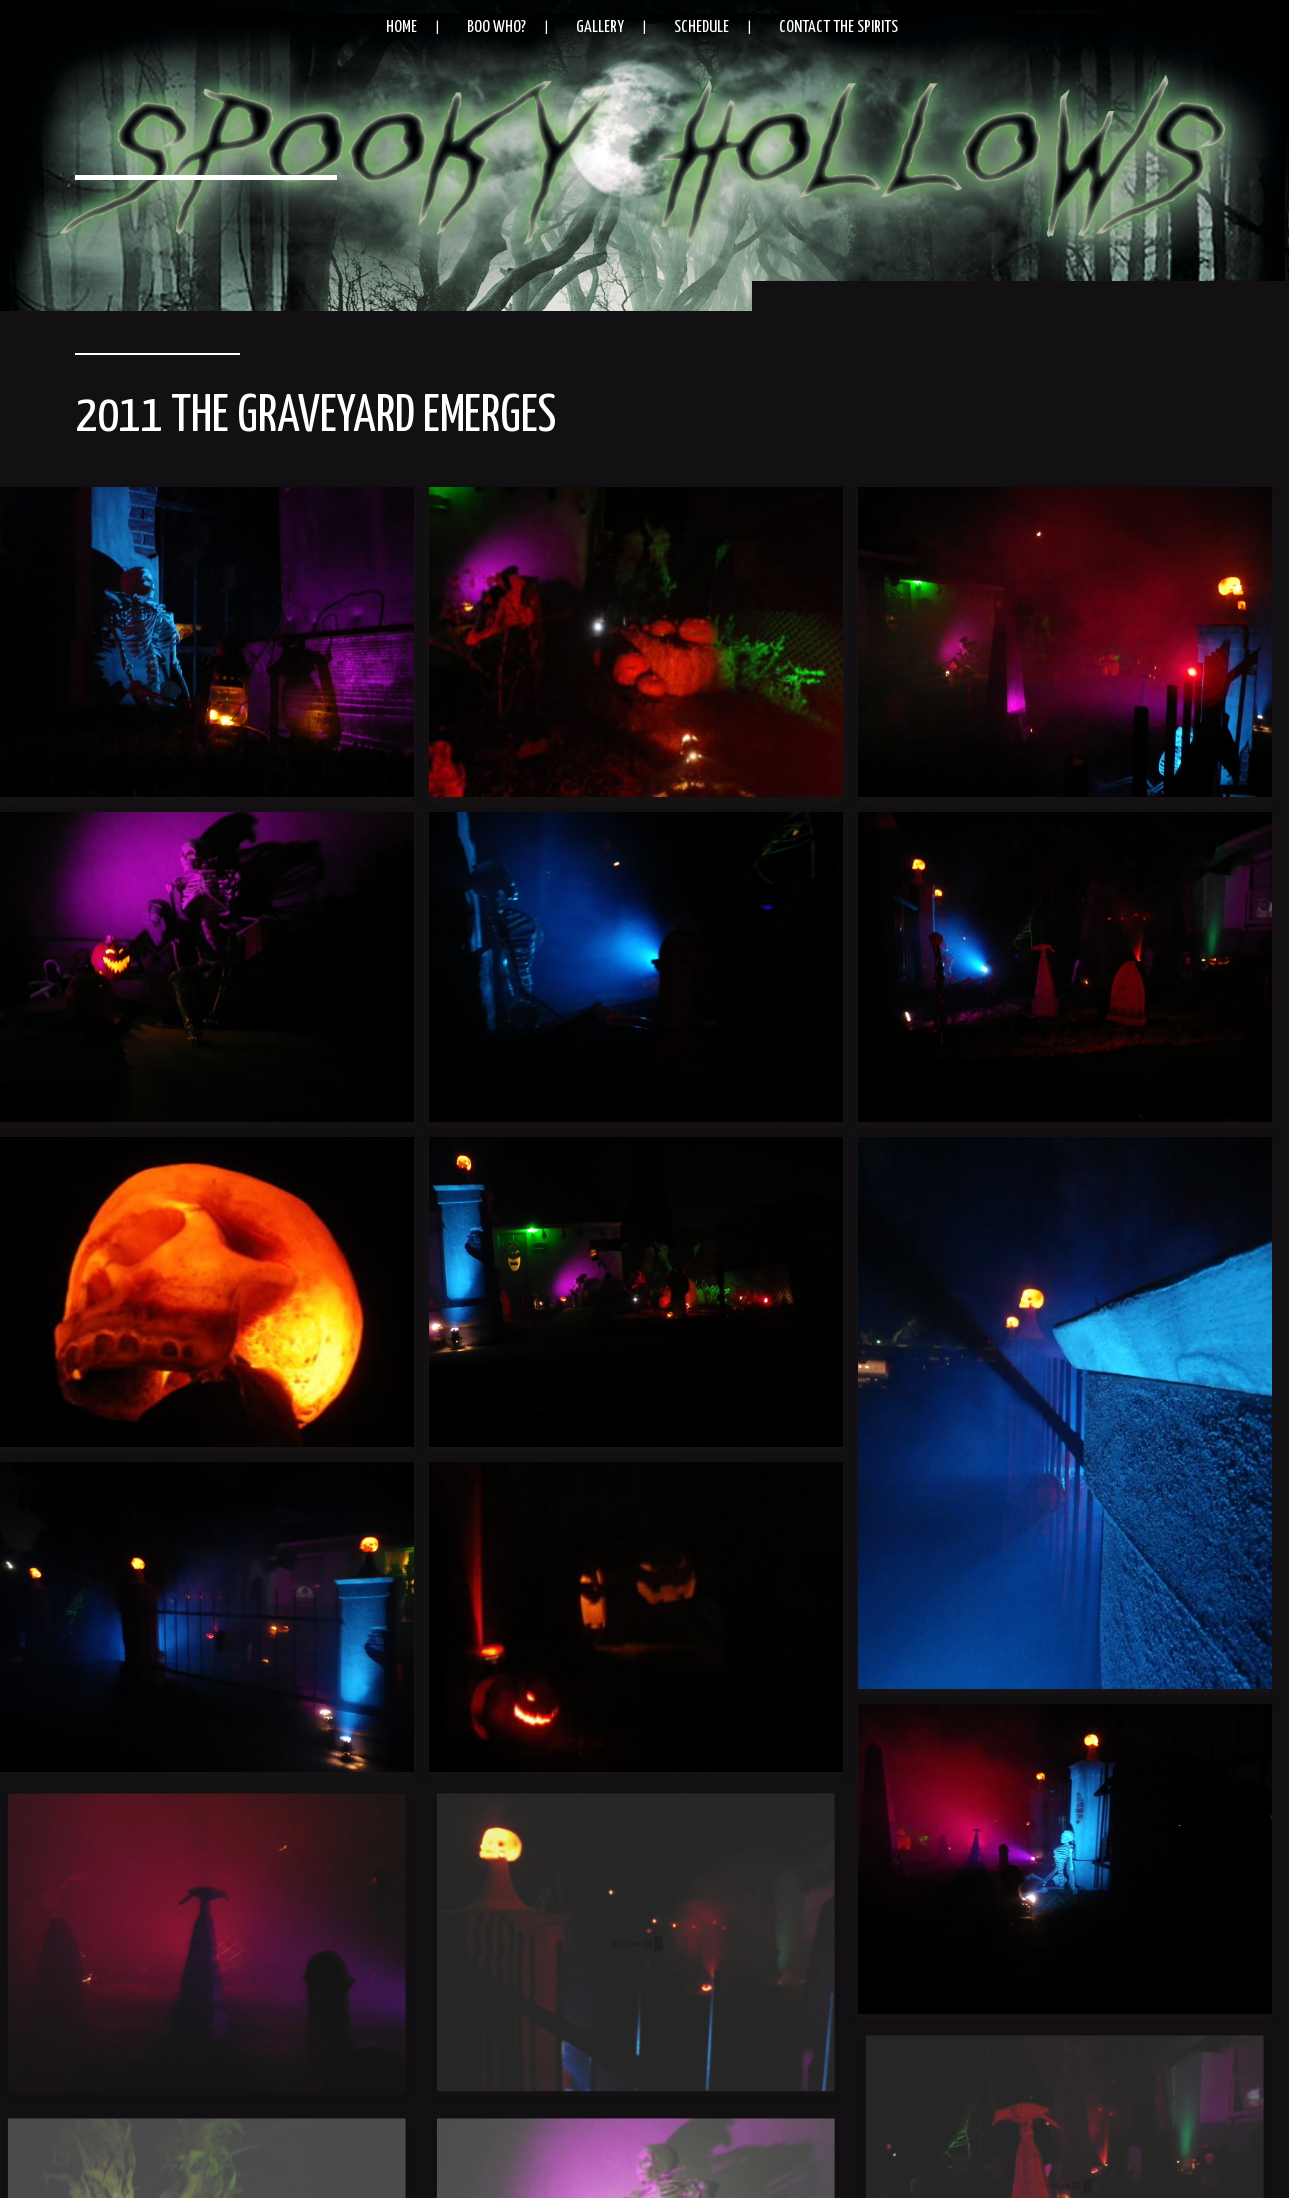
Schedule (701, 27)
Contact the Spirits (838, 27)
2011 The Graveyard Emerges (315, 417)
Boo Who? (496, 27)
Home (401, 27)
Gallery (600, 27)
